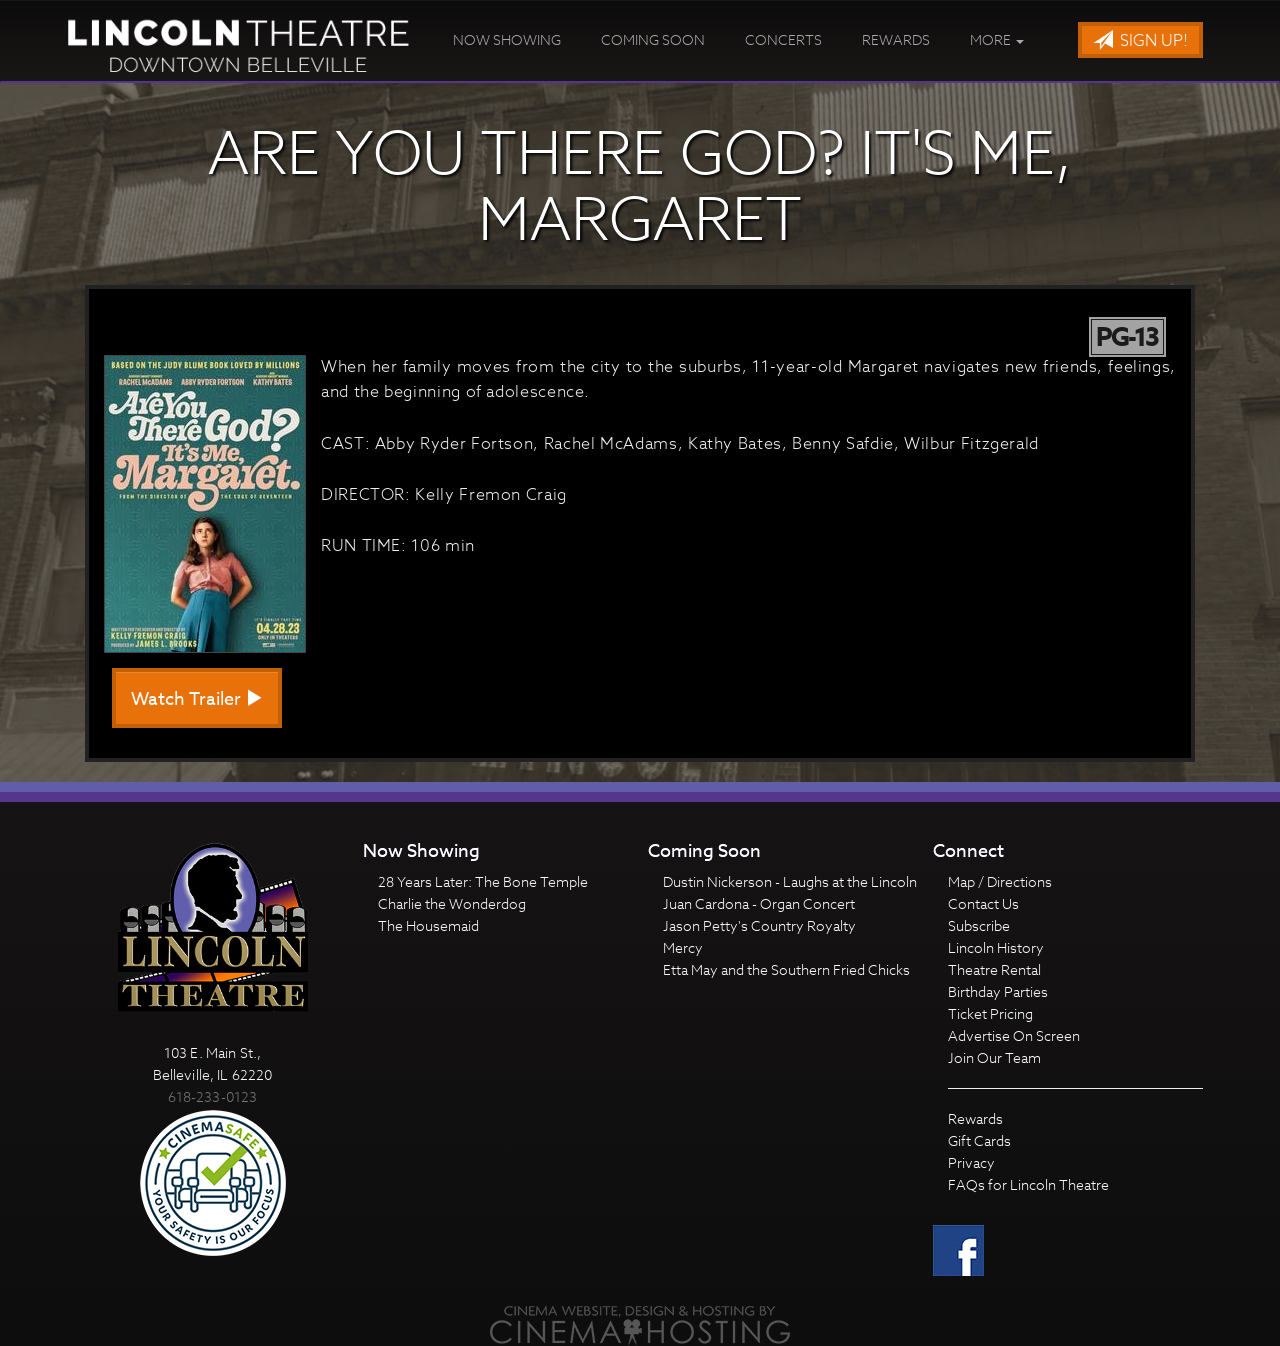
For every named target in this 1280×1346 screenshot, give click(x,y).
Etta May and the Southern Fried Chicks (786, 969)
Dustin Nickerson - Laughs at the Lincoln (790, 881)
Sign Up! (1140, 41)
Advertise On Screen (1014, 1035)
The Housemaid (428, 925)
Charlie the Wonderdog (452, 903)
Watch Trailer (197, 699)
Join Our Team (994, 1057)
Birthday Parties (998, 991)
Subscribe (979, 925)
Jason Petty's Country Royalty (759, 925)
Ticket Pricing (990, 1013)
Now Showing (507, 39)
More (997, 39)
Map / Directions (1000, 881)
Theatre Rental (994, 969)
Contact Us (983, 903)
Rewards (896, 39)
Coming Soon (653, 39)
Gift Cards (979, 1140)
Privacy (971, 1162)
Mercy (683, 947)
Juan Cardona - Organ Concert (759, 903)
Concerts (783, 39)
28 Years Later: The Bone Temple (483, 881)
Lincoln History (996, 947)
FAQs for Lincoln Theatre (1028, 1184)
